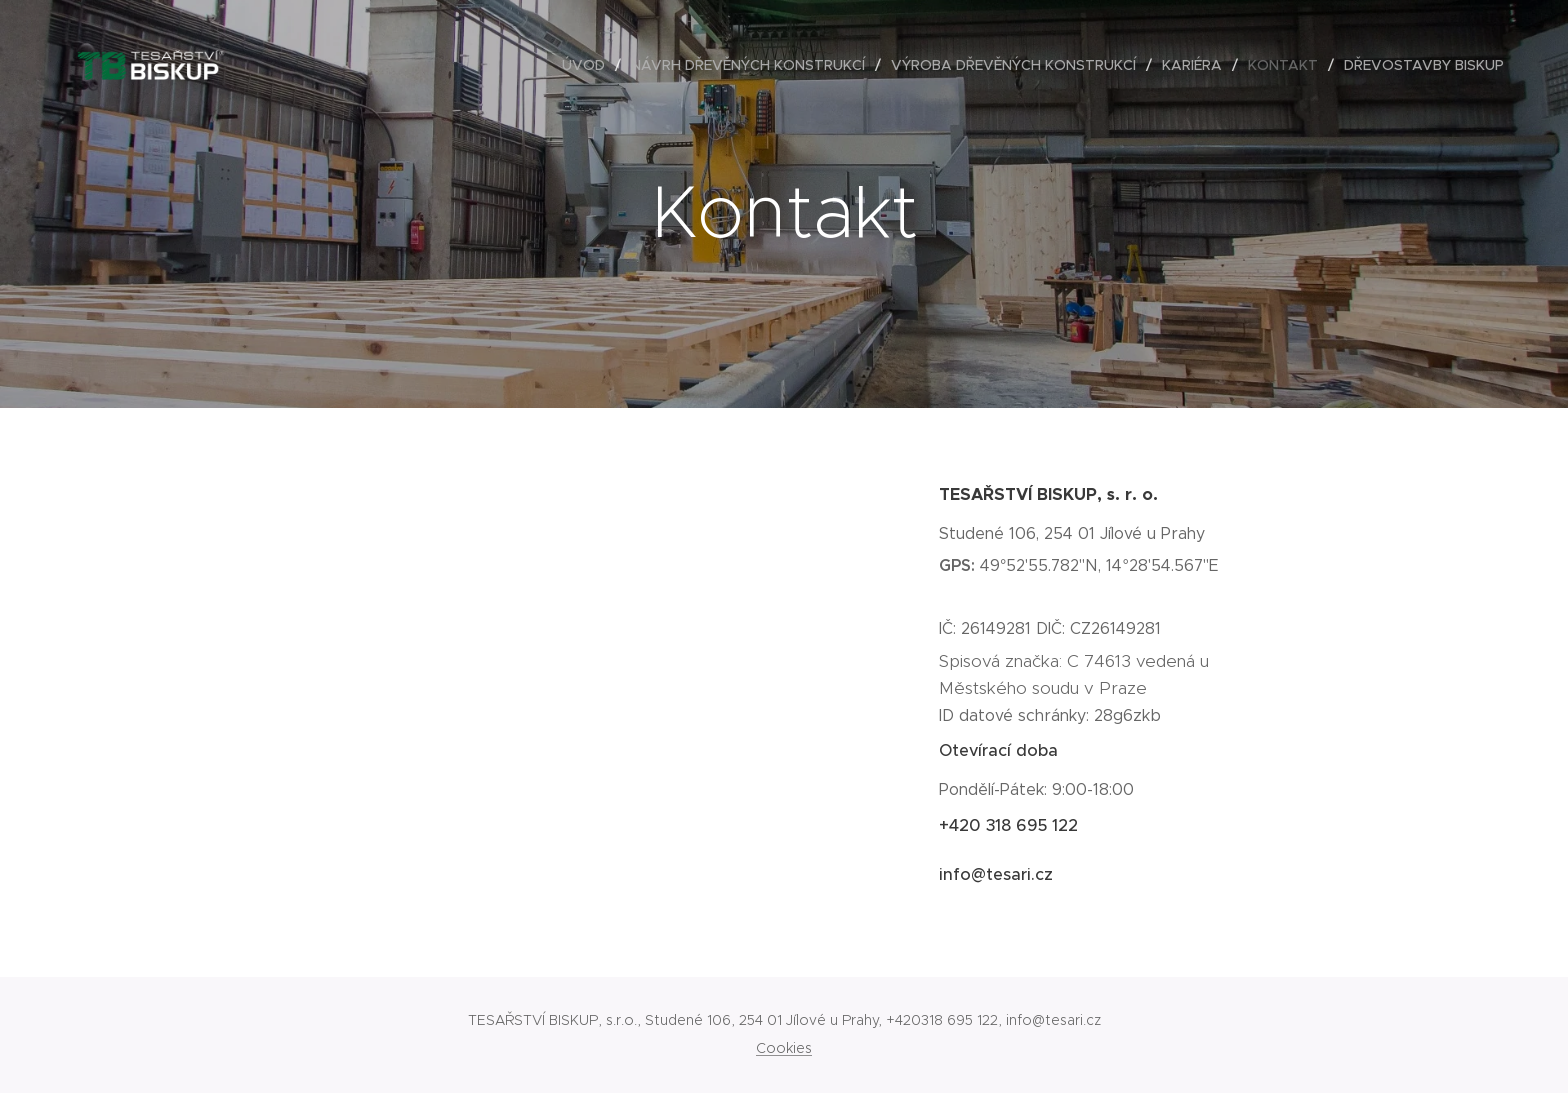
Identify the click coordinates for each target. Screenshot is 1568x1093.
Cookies (784, 1048)
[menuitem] (589, 65)
